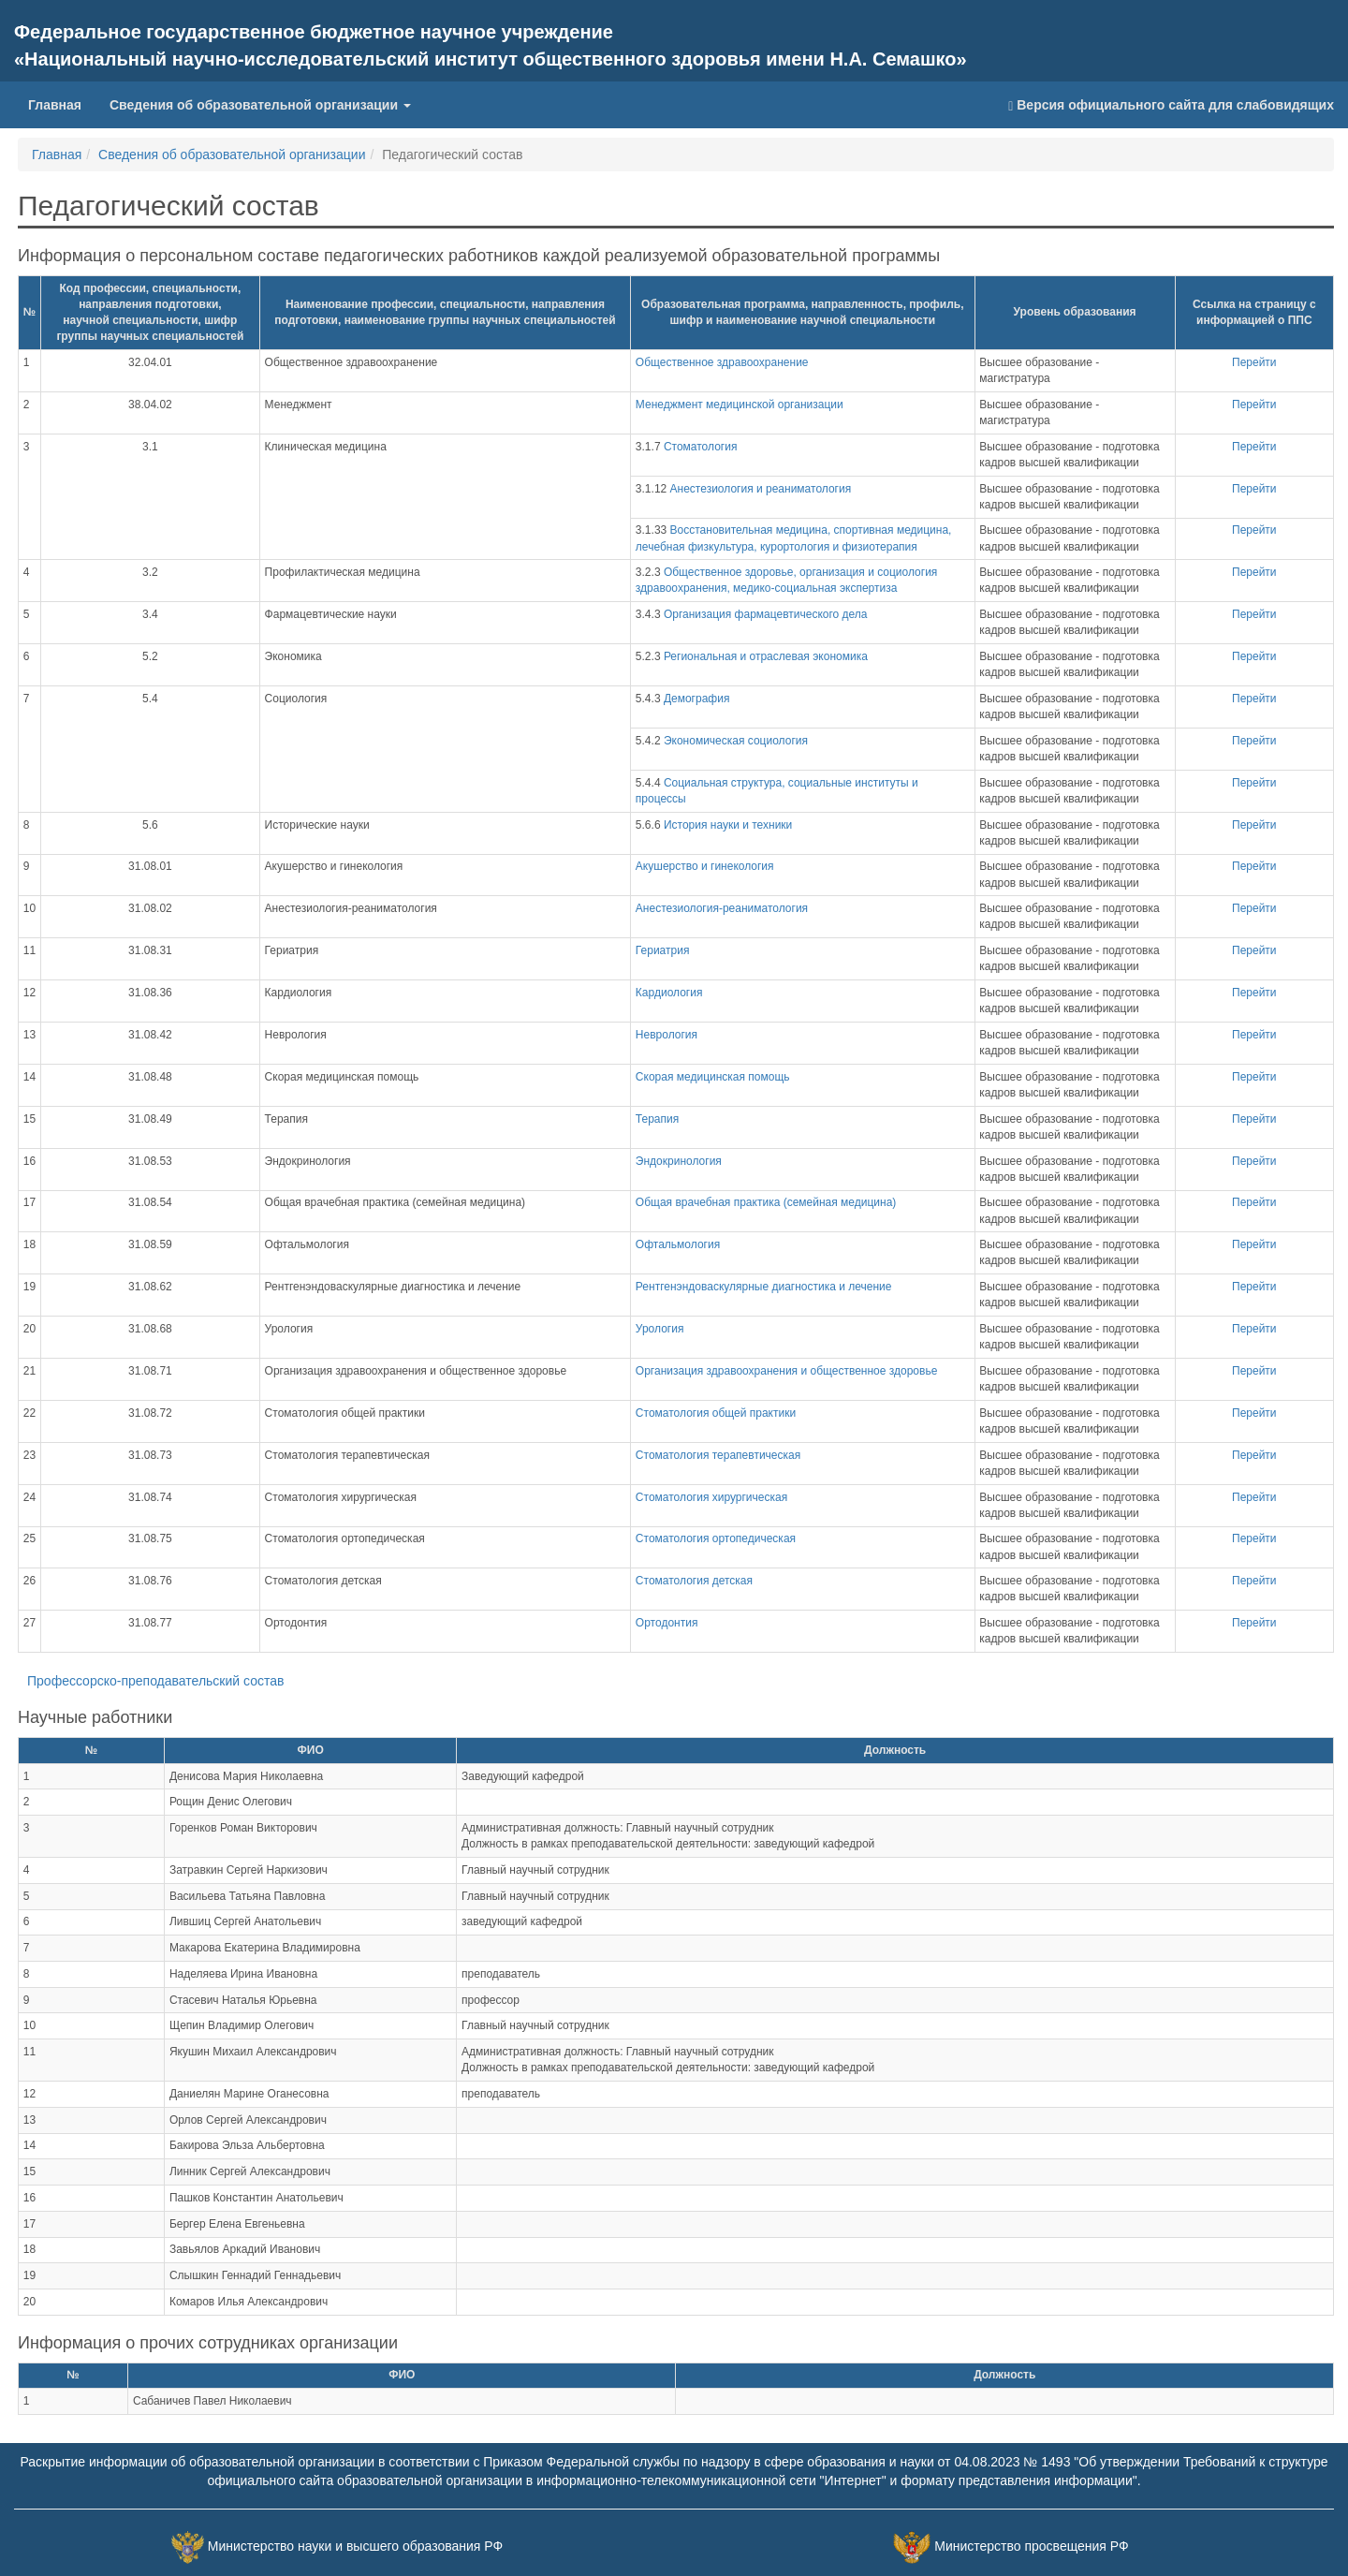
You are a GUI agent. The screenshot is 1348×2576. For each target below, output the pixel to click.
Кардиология (669, 992)
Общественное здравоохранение (722, 362)
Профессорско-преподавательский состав (155, 1680)
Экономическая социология (736, 740)
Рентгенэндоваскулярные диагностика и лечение (764, 1286)
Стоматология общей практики (716, 1413)
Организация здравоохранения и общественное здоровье (786, 1370)
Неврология (666, 1034)
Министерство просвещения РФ (1031, 2546)
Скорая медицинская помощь (713, 1076)
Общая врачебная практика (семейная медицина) (766, 1202)
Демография (697, 698)
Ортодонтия (667, 1622)
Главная (61, 103)
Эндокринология (679, 1161)
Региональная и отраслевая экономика (766, 656)
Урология (660, 1328)
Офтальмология (678, 1244)
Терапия (657, 1119)
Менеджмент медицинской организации (739, 404)
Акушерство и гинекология (705, 866)
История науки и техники (728, 825)
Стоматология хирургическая (711, 1497)
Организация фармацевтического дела (766, 614)
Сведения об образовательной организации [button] (260, 104)
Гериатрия (663, 950)
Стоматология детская (694, 1580)
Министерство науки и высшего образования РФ (355, 2546)
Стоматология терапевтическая (718, 1455)
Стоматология (701, 446)
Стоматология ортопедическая (716, 1538)
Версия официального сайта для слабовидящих (1171, 105)
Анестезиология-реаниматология (722, 908)
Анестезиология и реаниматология (761, 488)
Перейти (1254, 362)
